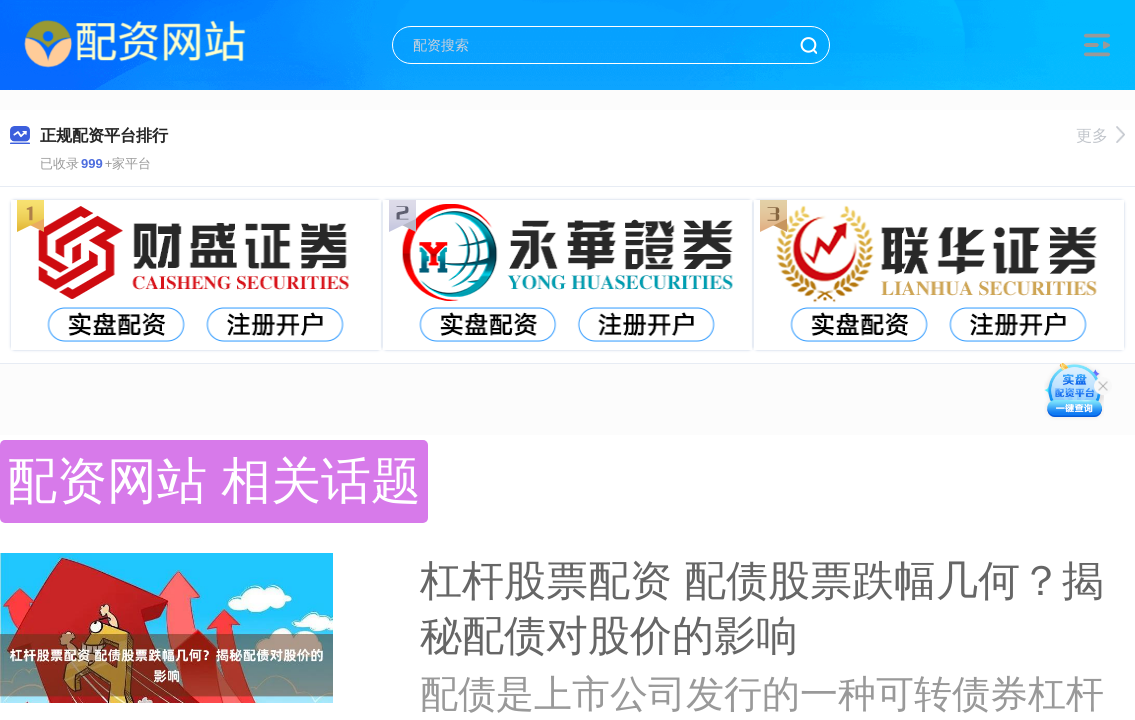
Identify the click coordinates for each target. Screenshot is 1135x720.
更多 (1100, 135)
